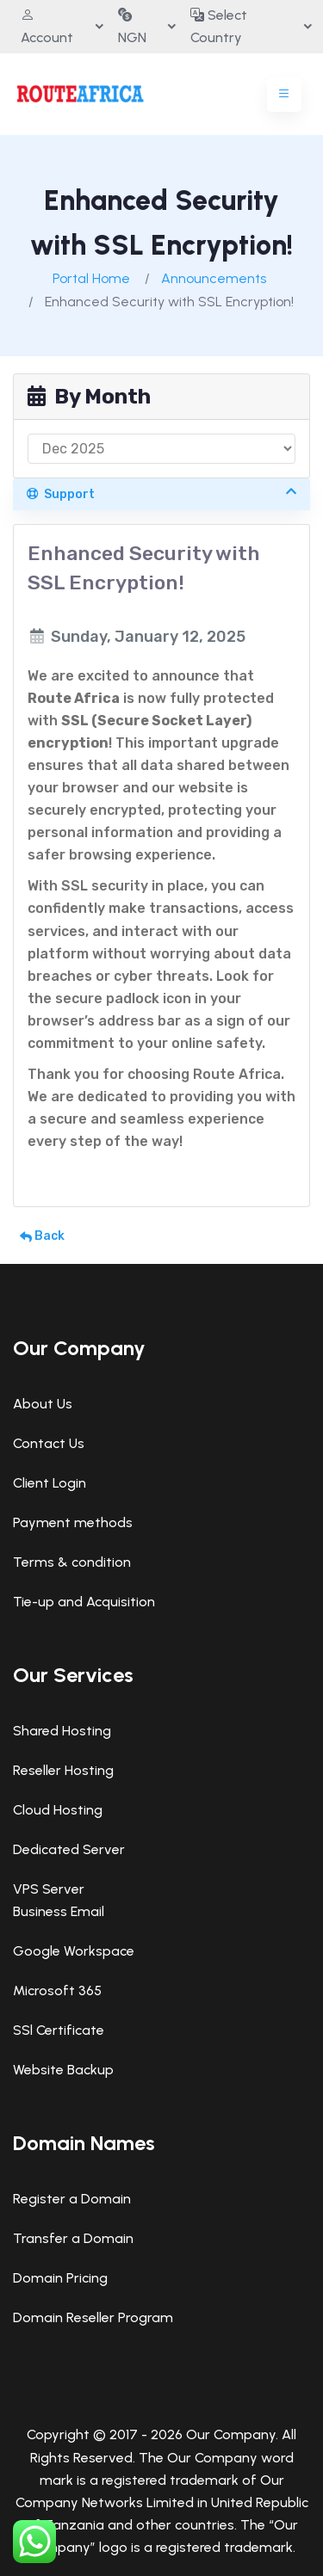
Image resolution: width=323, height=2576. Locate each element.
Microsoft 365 (57, 1990)
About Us (42, 1404)
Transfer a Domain (73, 2238)
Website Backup (63, 2069)
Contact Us (48, 1443)
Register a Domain (72, 2199)
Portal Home (91, 278)
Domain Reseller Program (93, 2317)
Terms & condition (72, 1562)
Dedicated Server (69, 1849)
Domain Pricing (60, 2278)
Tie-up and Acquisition (84, 1601)
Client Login (49, 1483)
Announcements (213, 278)
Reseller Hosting (63, 1770)
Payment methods (73, 1522)
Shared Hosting (62, 1730)
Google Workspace (73, 1951)
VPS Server (48, 1889)
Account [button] (47, 26)
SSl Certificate (58, 2030)
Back (42, 1236)
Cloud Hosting (57, 1810)
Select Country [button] (218, 26)
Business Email (58, 1911)
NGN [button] (132, 26)
